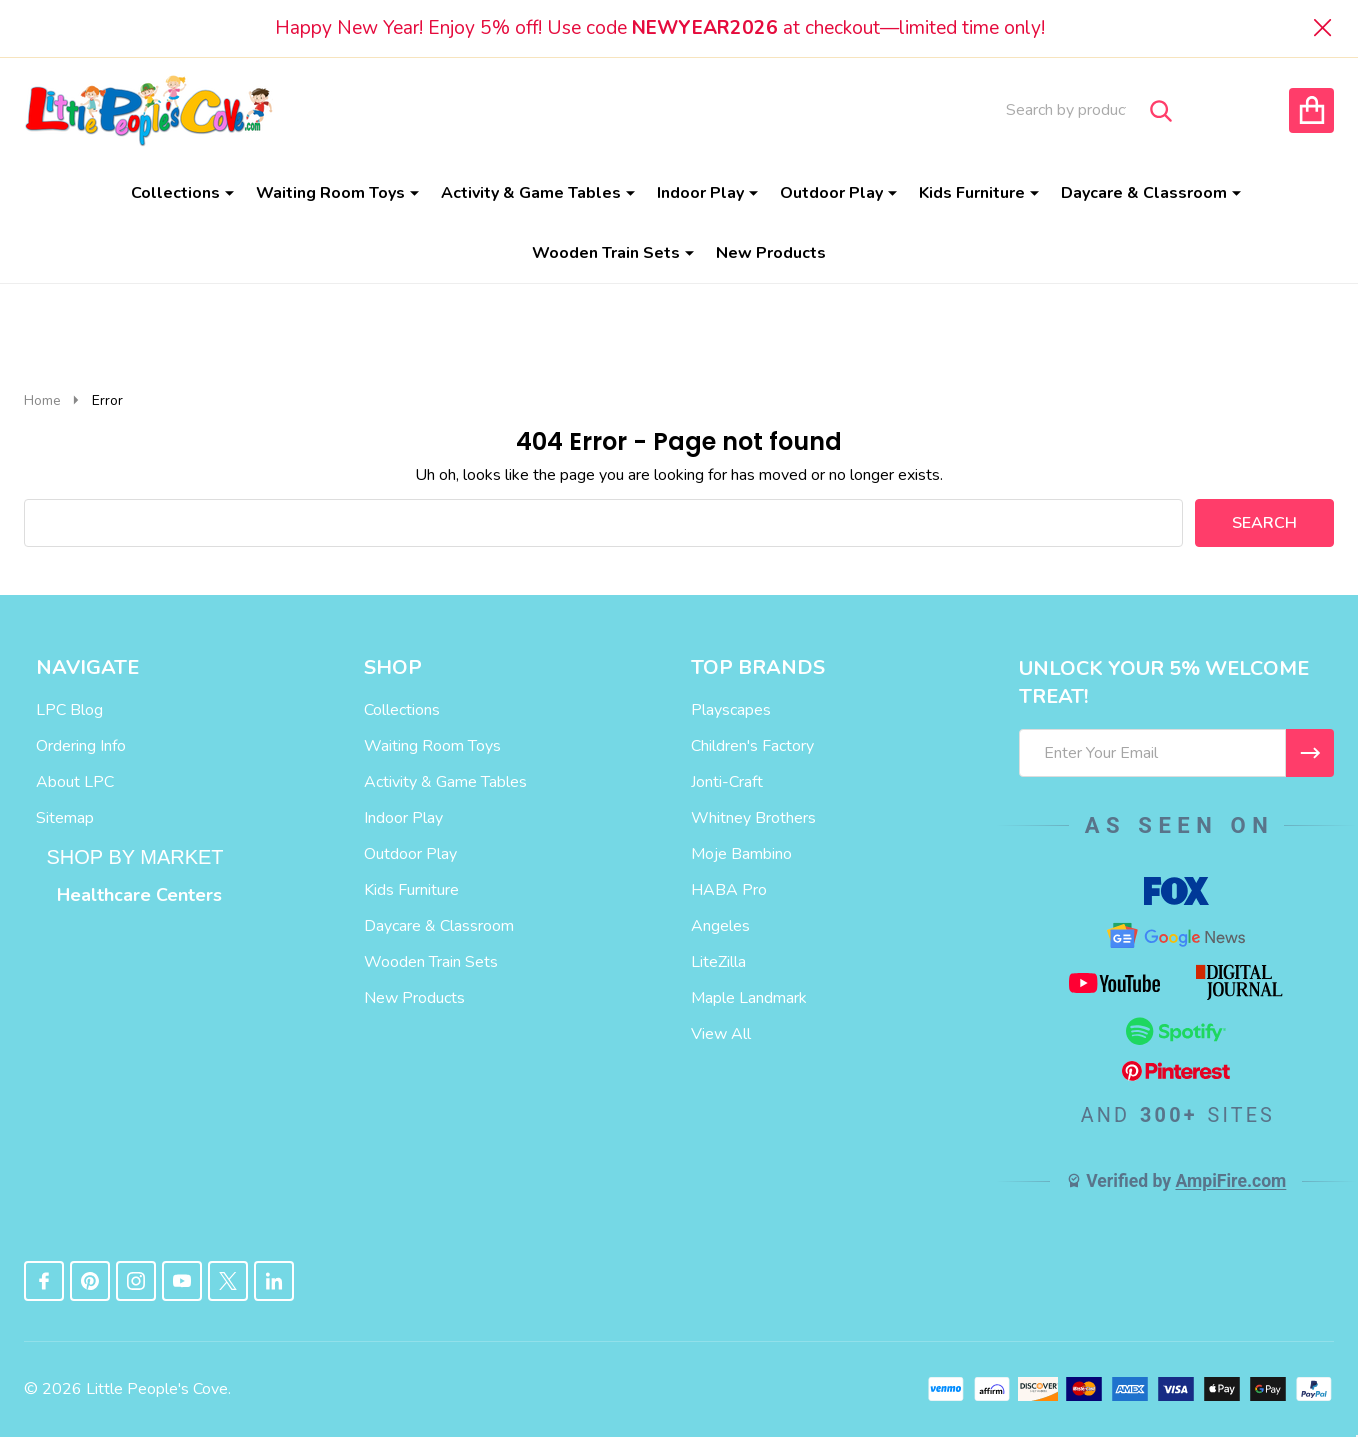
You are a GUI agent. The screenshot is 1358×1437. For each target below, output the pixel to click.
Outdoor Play (831, 193)
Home (42, 400)
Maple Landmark (749, 998)
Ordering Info (81, 746)
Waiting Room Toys (330, 193)
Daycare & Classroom (1144, 193)
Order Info (844, 110)
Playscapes (731, 710)
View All (721, 1034)
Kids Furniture (972, 193)
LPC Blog (69, 710)
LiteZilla (718, 962)
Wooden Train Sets (606, 253)
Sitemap (65, 818)
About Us (597, 110)
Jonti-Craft (727, 782)
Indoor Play (700, 193)
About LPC (75, 782)
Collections (175, 193)
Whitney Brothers (753, 818)
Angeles (720, 926)
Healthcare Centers (139, 895)
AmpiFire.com (1230, 1181)
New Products (771, 253)
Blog (506, 110)
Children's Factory (752, 746)
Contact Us (715, 110)
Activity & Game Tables (531, 193)
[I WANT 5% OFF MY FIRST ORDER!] (1310, 753)
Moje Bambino (741, 854)
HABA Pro (729, 890)
